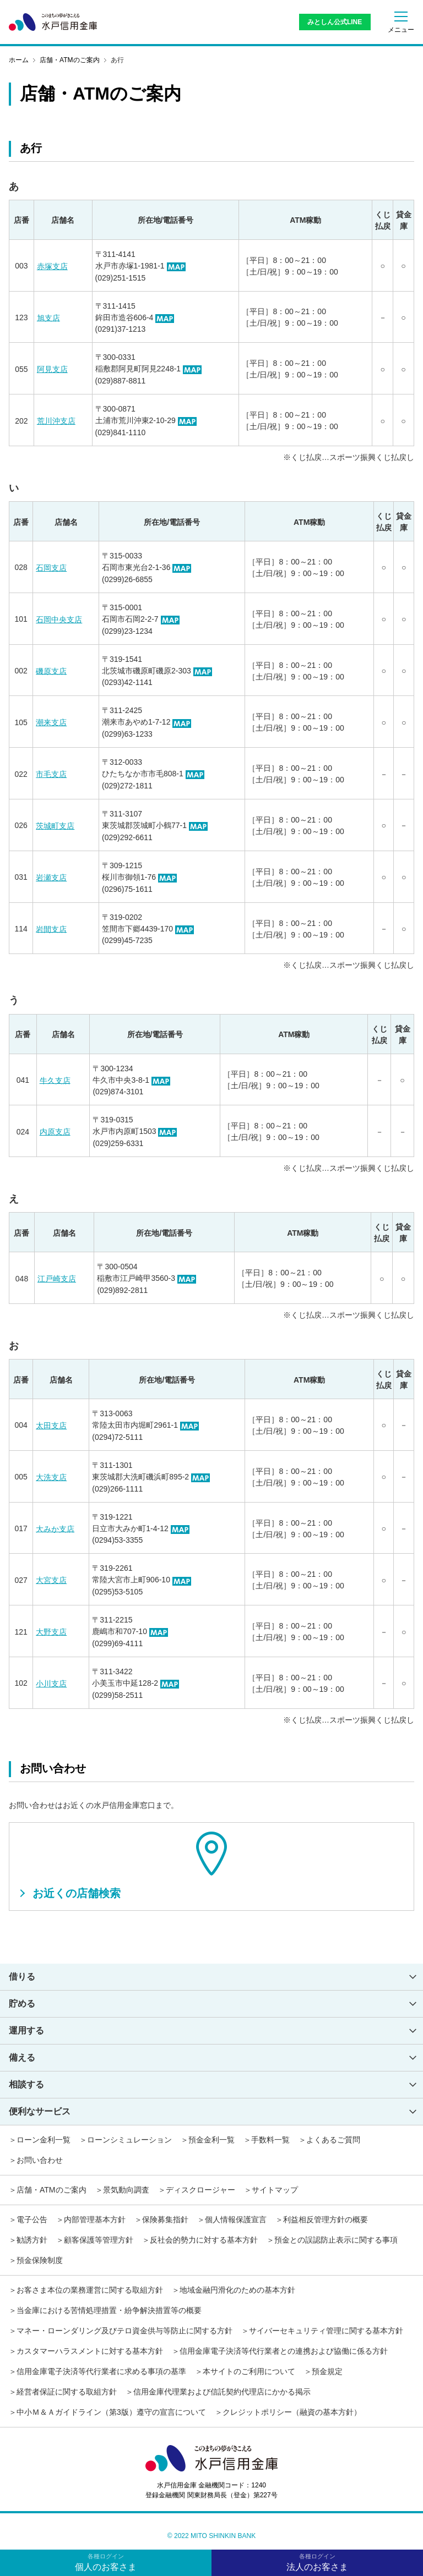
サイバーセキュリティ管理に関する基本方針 (326, 2330)
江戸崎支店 (56, 1278)
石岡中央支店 (59, 619)
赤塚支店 (52, 266)
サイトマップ (275, 2189)
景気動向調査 (126, 2189)
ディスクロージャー (200, 2189)
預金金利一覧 (211, 2139)
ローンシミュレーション (129, 2139)
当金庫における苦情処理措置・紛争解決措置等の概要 (109, 2310)
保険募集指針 (165, 2219)
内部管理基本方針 (95, 2219)
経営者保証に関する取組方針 (67, 2391)
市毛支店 (51, 774)
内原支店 (55, 1131)
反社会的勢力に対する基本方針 (204, 2239)
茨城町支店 (55, 825)
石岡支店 (51, 567)
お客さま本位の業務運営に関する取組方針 (90, 2289)
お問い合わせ (40, 2160)
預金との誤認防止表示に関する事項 (336, 2239)
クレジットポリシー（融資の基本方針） (292, 2412)
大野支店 (51, 1631)
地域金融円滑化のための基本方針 (237, 2289)
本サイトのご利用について (249, 2371)
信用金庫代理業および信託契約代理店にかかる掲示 (222, 2391)
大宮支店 (51, 1580)
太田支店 (51, 1425)
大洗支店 (51, 1477)
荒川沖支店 (56, 420)
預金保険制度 (40, 2260)
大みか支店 (55, 1528)
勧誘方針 (32, 2239)
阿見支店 (52, 369)
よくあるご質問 (333, 2139)
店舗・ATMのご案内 (70, 60)
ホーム (19, 60)
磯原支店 (51, 670)
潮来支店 (51, 722)
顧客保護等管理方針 (98, 2239)
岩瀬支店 (51, 877)
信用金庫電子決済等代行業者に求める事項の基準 (101, 2371)
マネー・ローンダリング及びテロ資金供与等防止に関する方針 (124, 2330)
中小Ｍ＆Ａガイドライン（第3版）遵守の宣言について (111, 2412)
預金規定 (327, 2371)
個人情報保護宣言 (236, 2219)
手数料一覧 (270, 2139)
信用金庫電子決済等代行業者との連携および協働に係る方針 (284, 2351)
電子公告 (32, 2219)
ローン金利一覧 (43, 2139)
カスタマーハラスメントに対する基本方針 (90, 2351)
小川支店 (51, 1683)
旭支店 (48, 317)
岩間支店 (51, 928)
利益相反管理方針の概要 (325, 2219)
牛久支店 (55, 1080)
